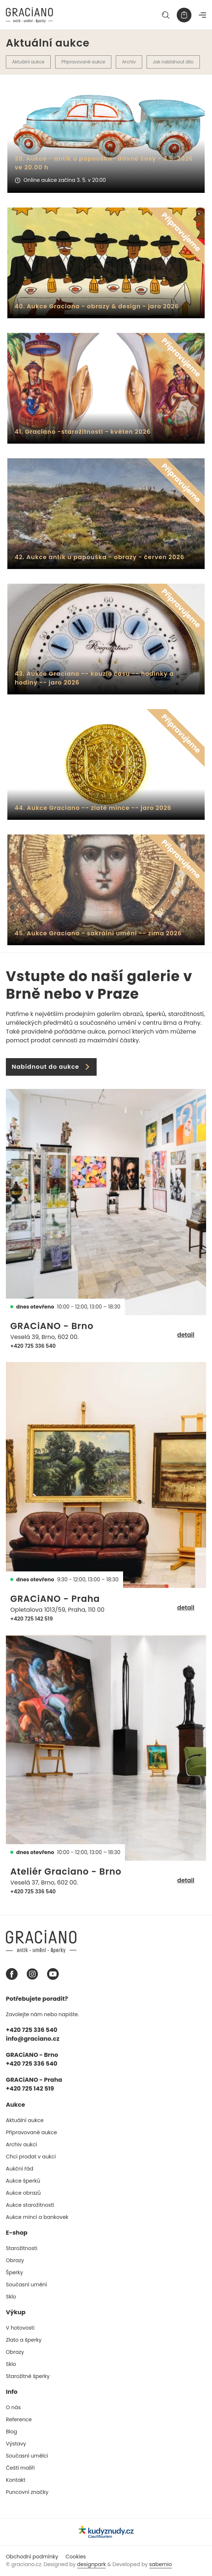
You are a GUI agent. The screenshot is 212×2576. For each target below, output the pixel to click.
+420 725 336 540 (33, 1346)
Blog (11, 2431)
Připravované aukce (83, 62)
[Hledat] (165, 15)
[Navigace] (202, 15)
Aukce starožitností (30, 2205)
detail (185, 1335)
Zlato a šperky (24, 2340)
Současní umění (26, 2284)
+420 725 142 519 (31, 1618)
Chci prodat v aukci (31, 2156)
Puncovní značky (27, 2492)
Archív (129, 62)
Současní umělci (27, 2455)
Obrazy (15, 2260)
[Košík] (184, 15)
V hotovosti (20, 2327)
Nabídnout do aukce (51, 1067)
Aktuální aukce (28, 62)
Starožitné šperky (28, 2376)
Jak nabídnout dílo (173, 62)
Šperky (14, 2272)
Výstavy (16, 2443)
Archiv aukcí (21, 2144)
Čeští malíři (20, 2468)
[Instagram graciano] (32, 1974)
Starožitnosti (21, 2248)
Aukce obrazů (23, 2193)
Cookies (75, 2556)
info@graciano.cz (33, 2038)
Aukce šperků (23, 2180)
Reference (19, 2419)
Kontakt (15, 2480)
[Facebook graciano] (12, 1974)
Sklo (11, 2296)
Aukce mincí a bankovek (37, 2217)
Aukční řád (19, 2168)
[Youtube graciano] (53, 1974)
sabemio (160, 2564)
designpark (91, 2564)
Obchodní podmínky (32, 2556)
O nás (13, 2407)
